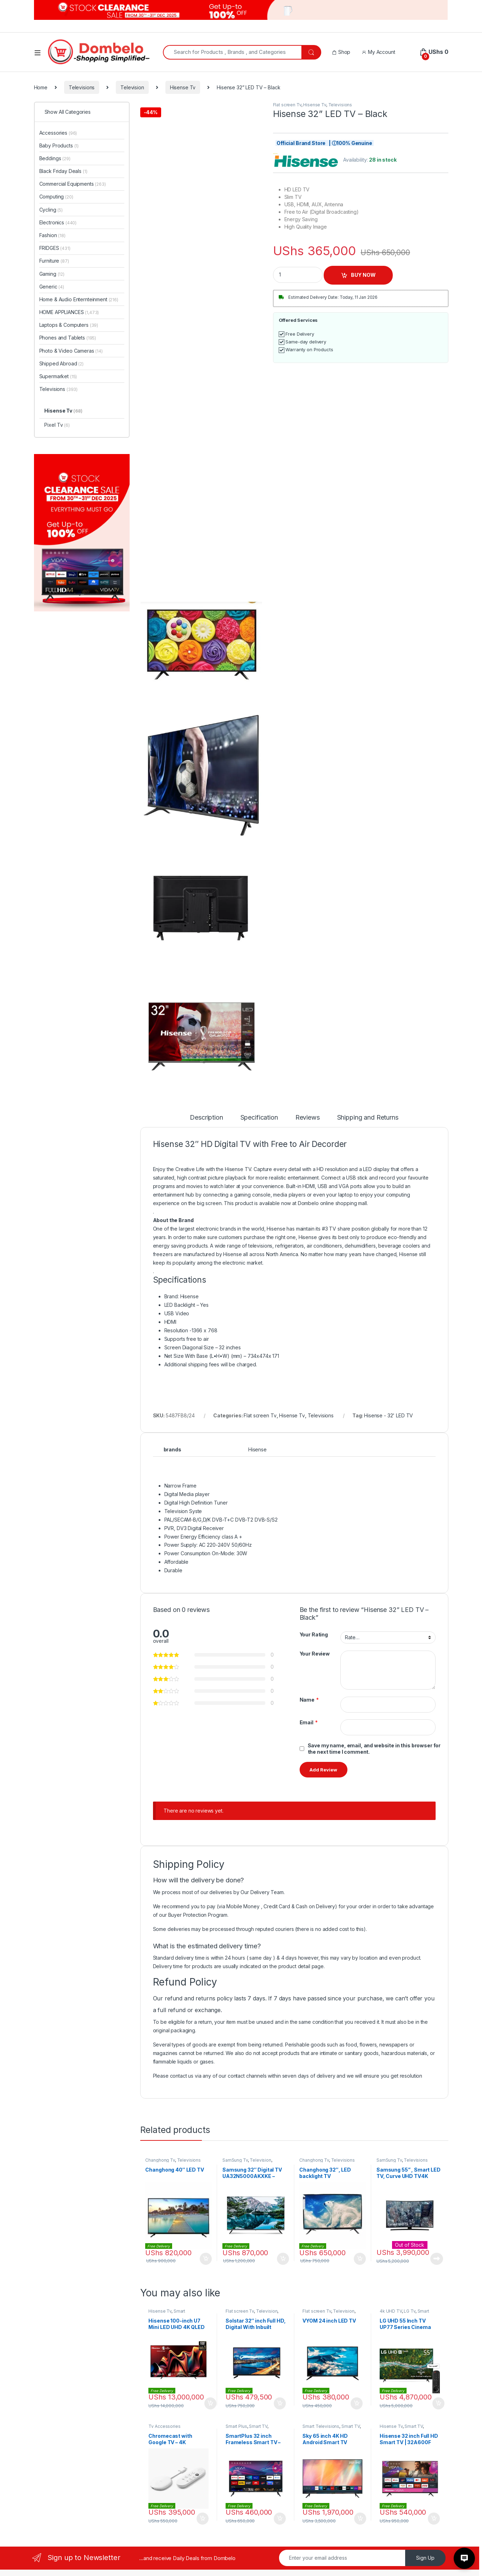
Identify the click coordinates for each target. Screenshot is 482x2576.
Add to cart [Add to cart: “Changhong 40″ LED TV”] (206, 2259)
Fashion (52, 235)
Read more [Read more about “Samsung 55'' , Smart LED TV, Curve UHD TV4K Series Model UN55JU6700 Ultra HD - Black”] (436, 2259)
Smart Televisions (166, 2313)
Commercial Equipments (72, 184)
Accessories (58, 133)
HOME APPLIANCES (69, 312)
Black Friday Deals (63, 171)
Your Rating (314, 1634)
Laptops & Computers (68, 325)
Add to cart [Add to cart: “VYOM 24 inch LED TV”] (357, 2403)
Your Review (315, 1654)
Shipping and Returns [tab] (367, 1117)
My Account (378, 52)
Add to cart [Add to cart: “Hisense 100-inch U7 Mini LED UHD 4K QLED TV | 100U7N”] (210, 2403)
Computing (56, 197)
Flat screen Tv (287, 104)
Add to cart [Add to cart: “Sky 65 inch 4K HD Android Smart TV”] (360, 2519)
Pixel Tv (56, 425)
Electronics (58, 222)
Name (309, 1700)
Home (40, 87)
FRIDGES (54, 248)
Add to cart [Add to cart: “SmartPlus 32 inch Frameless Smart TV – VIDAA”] (280, 2519)
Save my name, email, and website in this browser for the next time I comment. (374, 1748)
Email (309, 1722)
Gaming (51, 274)
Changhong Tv (160, 2160)
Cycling (51, 210)
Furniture (54, 261)
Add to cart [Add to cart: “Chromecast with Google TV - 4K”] (203, 2519)
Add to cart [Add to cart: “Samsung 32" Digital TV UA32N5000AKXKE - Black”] (283, 2259)
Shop (341, 52)
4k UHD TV (391, 2311)
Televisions (82, 87)
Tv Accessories (164, 2426)
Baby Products (59, 145)
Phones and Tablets (67, 338)
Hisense (257, 1449)
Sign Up (425, 2558)
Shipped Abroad (61, 363)
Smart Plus (236, 2426)
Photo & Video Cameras (71, 351)
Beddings (54, 158)
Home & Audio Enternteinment (78, 299)
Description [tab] (206, 1117)
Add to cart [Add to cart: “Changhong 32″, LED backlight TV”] (360, 2259)
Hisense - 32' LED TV (388, 1415)
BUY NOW (363, 275)
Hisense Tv (183, 87)
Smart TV (258, 2426)
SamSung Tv (235, 2160)
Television (132, 87)
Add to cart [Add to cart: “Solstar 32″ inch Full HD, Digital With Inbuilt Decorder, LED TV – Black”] (280, 2403)
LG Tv (409, 2311)
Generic (51, 287)
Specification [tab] (259, 1117)
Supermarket (58, 376)
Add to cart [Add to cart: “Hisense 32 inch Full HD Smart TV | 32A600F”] (434, 2519)
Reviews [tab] (307, 1117)
